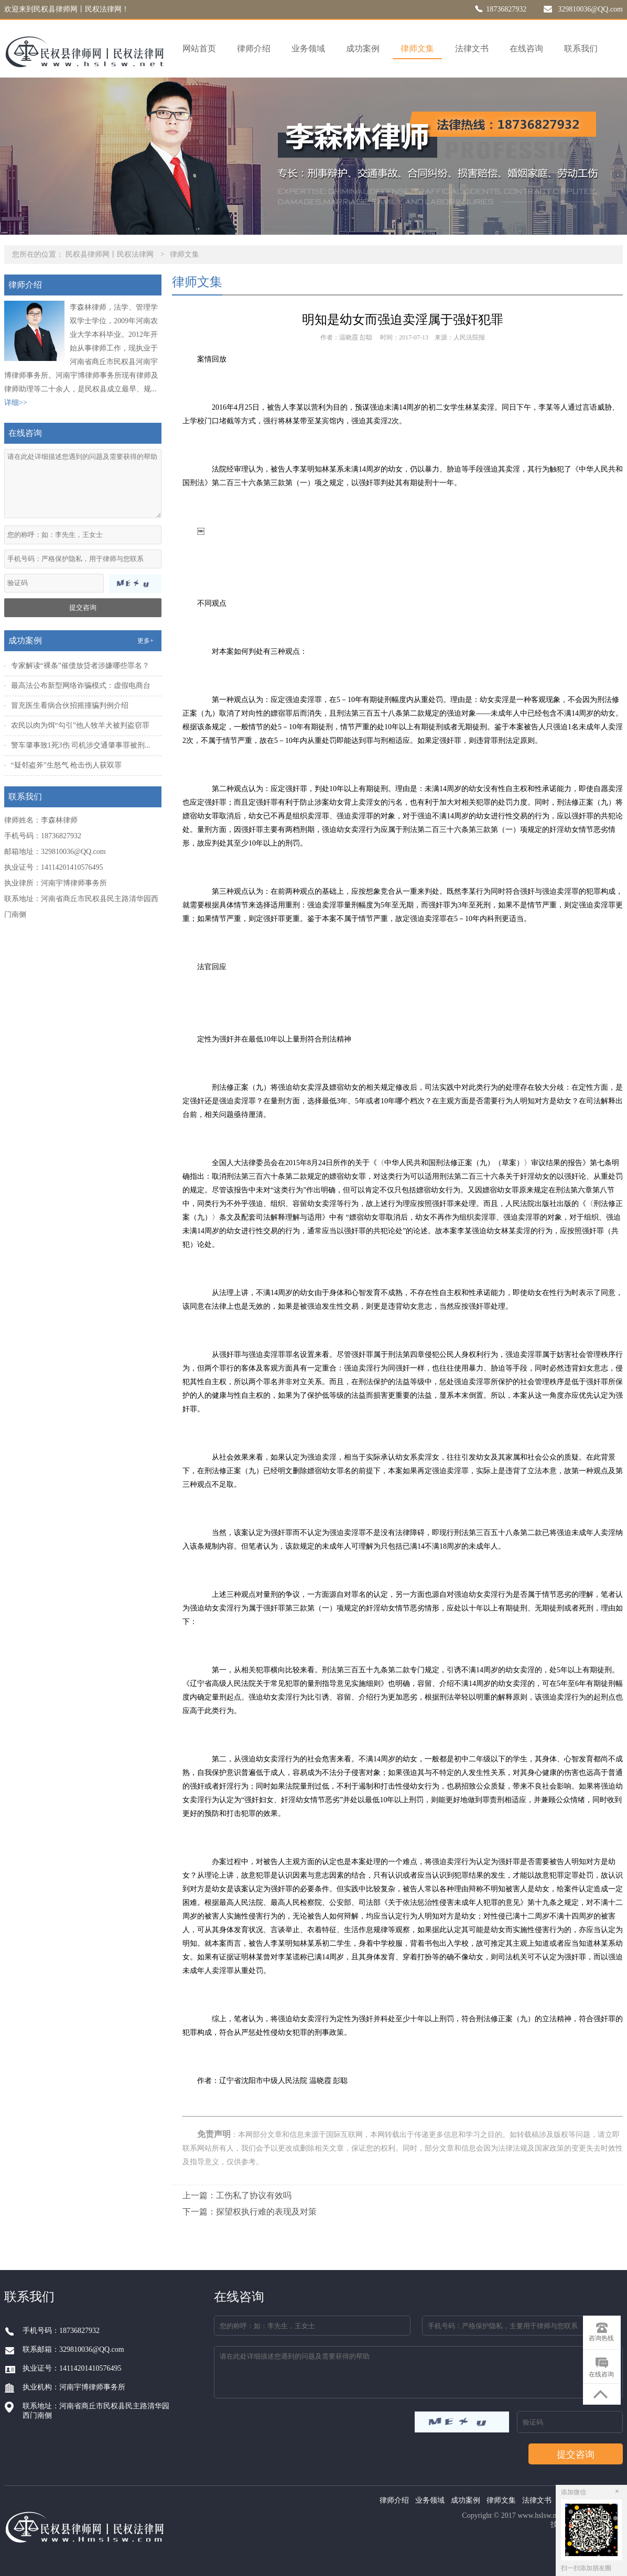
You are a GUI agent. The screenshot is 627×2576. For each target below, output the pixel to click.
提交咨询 (82, 607)
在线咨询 (526, 48)
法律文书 (472, 48)
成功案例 (363, 48)
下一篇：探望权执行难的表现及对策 (249, 2211)
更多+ (145, 640)
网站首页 (199, 48)
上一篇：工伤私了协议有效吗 (236, 2195)
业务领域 (308, 48)
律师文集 (417, 48)
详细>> (15, 403)
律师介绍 (254, 48)
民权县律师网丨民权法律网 (110, 254)
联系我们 (581, 48)
